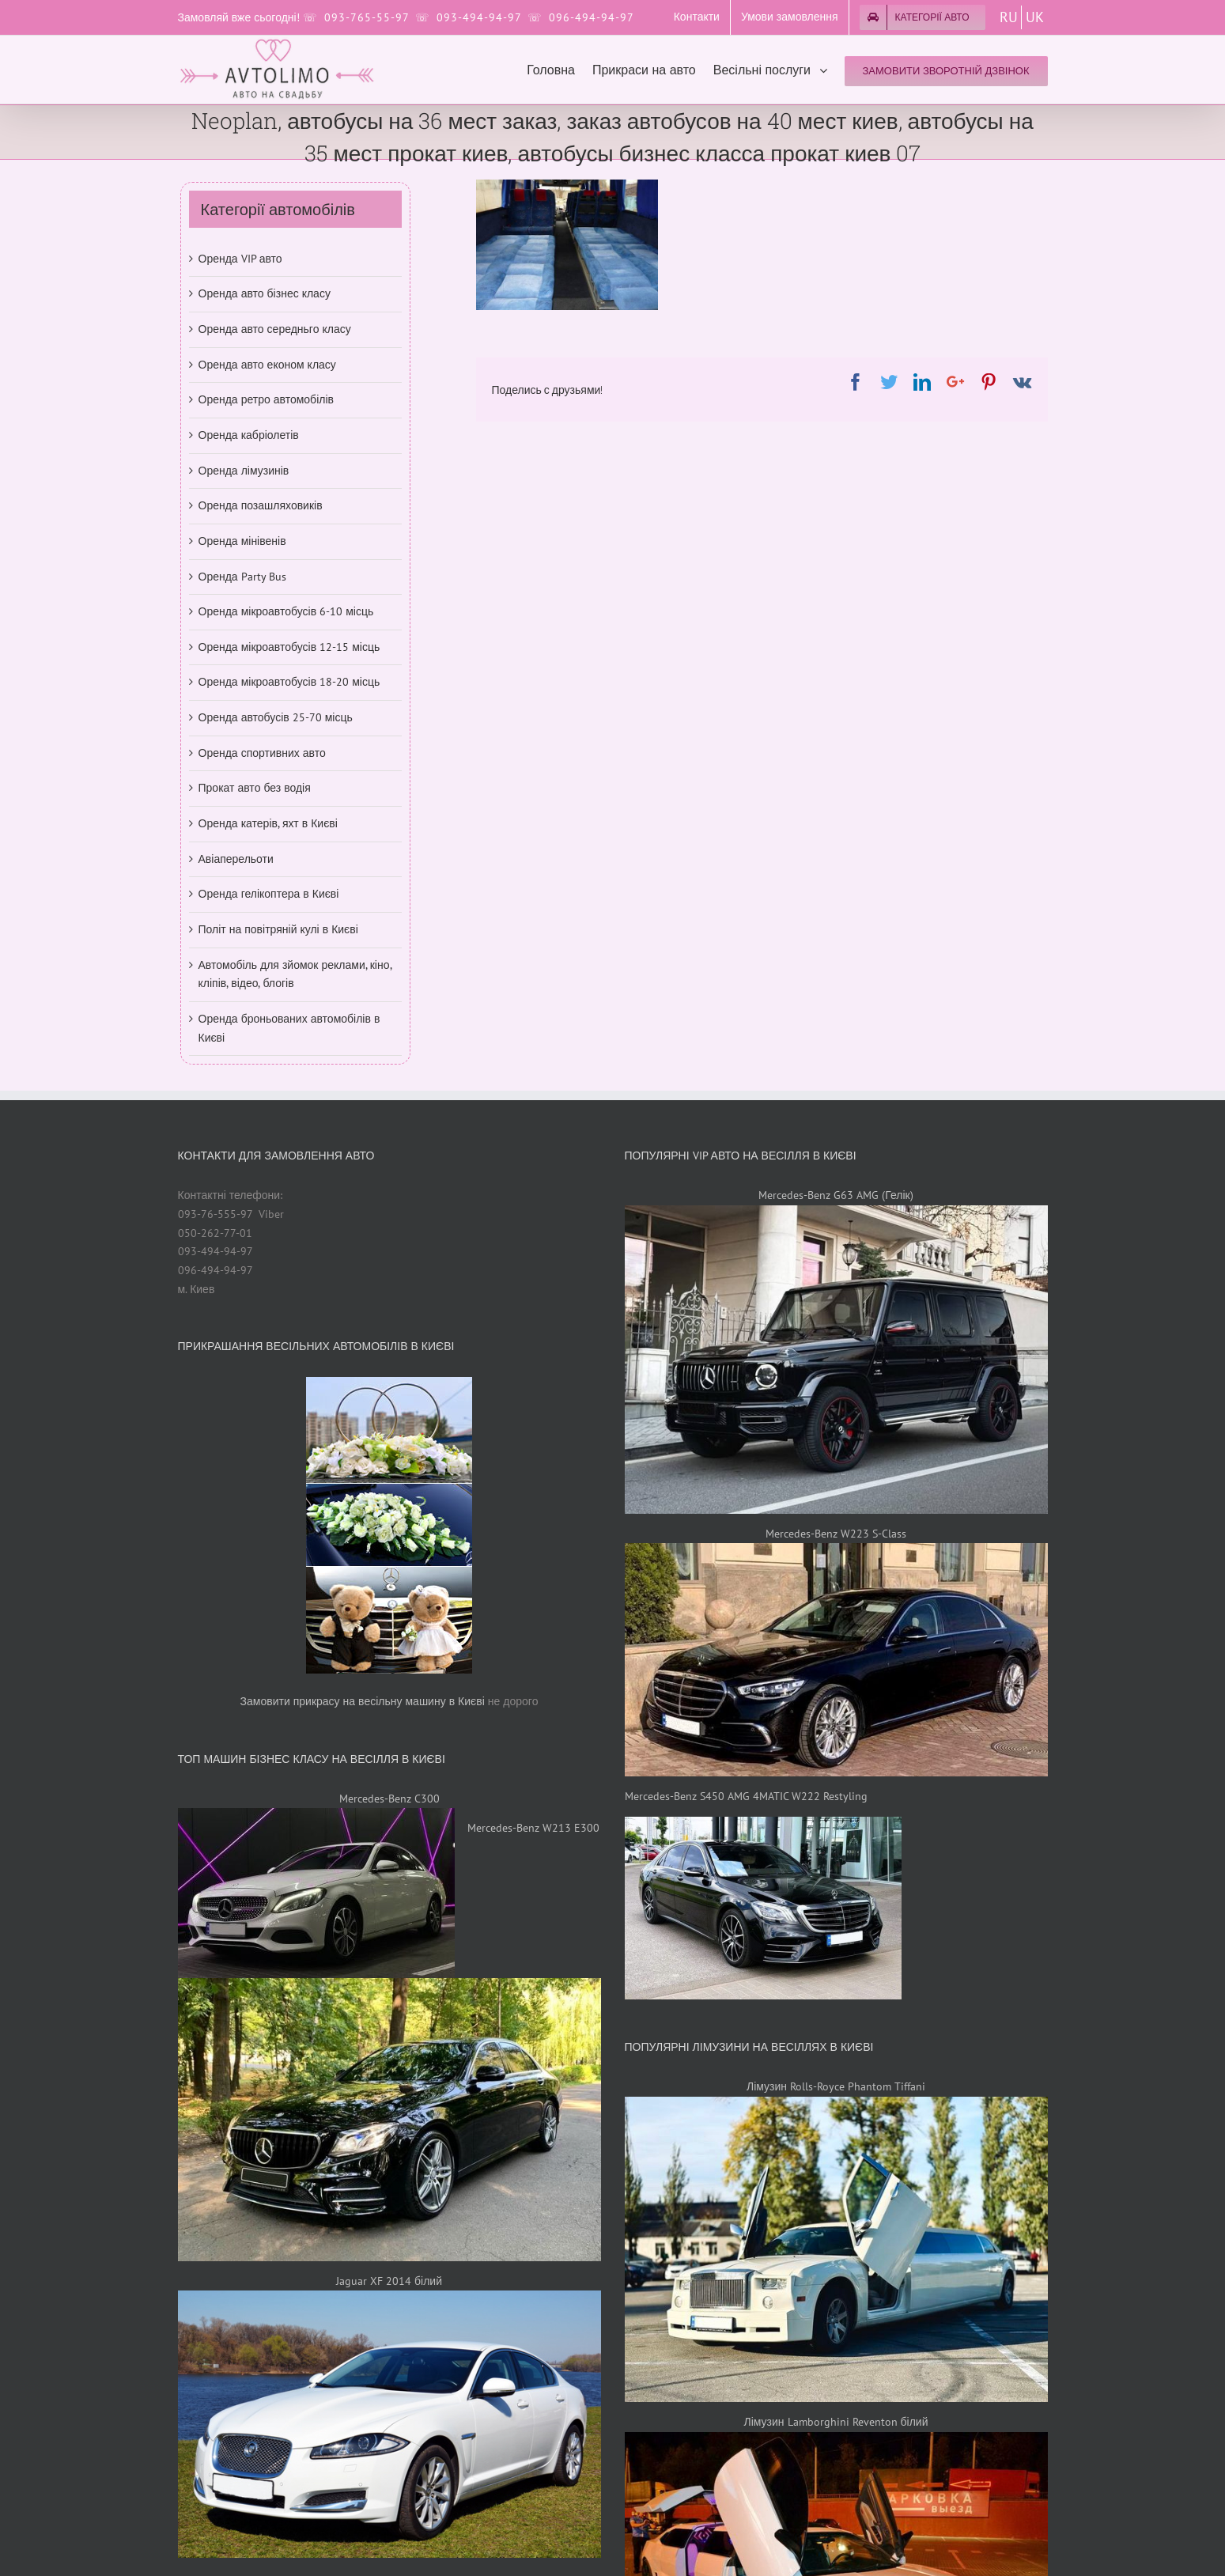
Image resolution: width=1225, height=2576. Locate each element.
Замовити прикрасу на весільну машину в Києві (362, 1701)
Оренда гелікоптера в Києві (268, 894)
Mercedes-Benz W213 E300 (533, 1828)
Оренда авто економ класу (267, 364)
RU (1009, 17)
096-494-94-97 (591, 17)
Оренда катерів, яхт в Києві (268, 823)
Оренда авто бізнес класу (264, 293)
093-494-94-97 (479, 17)
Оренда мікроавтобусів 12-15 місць (289, 647)
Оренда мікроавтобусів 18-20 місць (289, 682)
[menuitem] (697, 17)
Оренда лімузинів (243, 470)
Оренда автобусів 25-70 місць (275, 717)
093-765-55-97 (366, 17)
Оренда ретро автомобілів (266, 399)
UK (1035, 17)
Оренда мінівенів (242, 541)
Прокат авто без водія (254, 788)
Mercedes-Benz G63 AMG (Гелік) (835, 1195)
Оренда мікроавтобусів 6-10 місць (286, 611)
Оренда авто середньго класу (274, 329)
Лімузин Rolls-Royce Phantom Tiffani (836, 2086)
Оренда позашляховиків (260, 505)
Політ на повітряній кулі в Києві (278, 929)
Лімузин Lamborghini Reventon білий (836, 2422)
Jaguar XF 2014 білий (389, 2281)
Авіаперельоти (236, 859)
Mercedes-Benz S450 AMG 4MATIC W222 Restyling (746, 1796)
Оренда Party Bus (242, 576)
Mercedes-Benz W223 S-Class (836, 1533)
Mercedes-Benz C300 (389, 1798)
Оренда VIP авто (240, 259)
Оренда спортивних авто (262, 753)
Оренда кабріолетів (248, 435)
